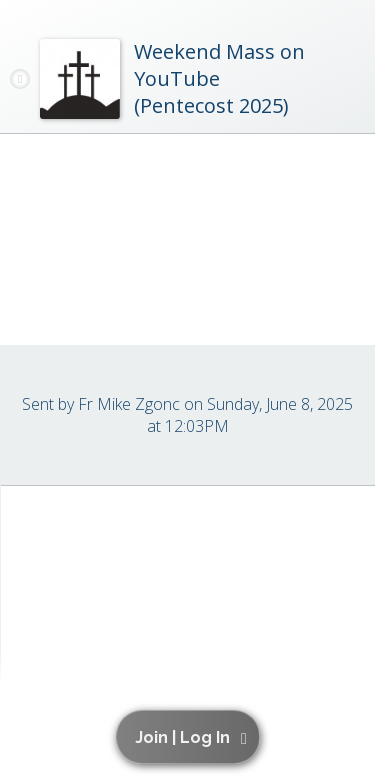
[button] (191, 737)
